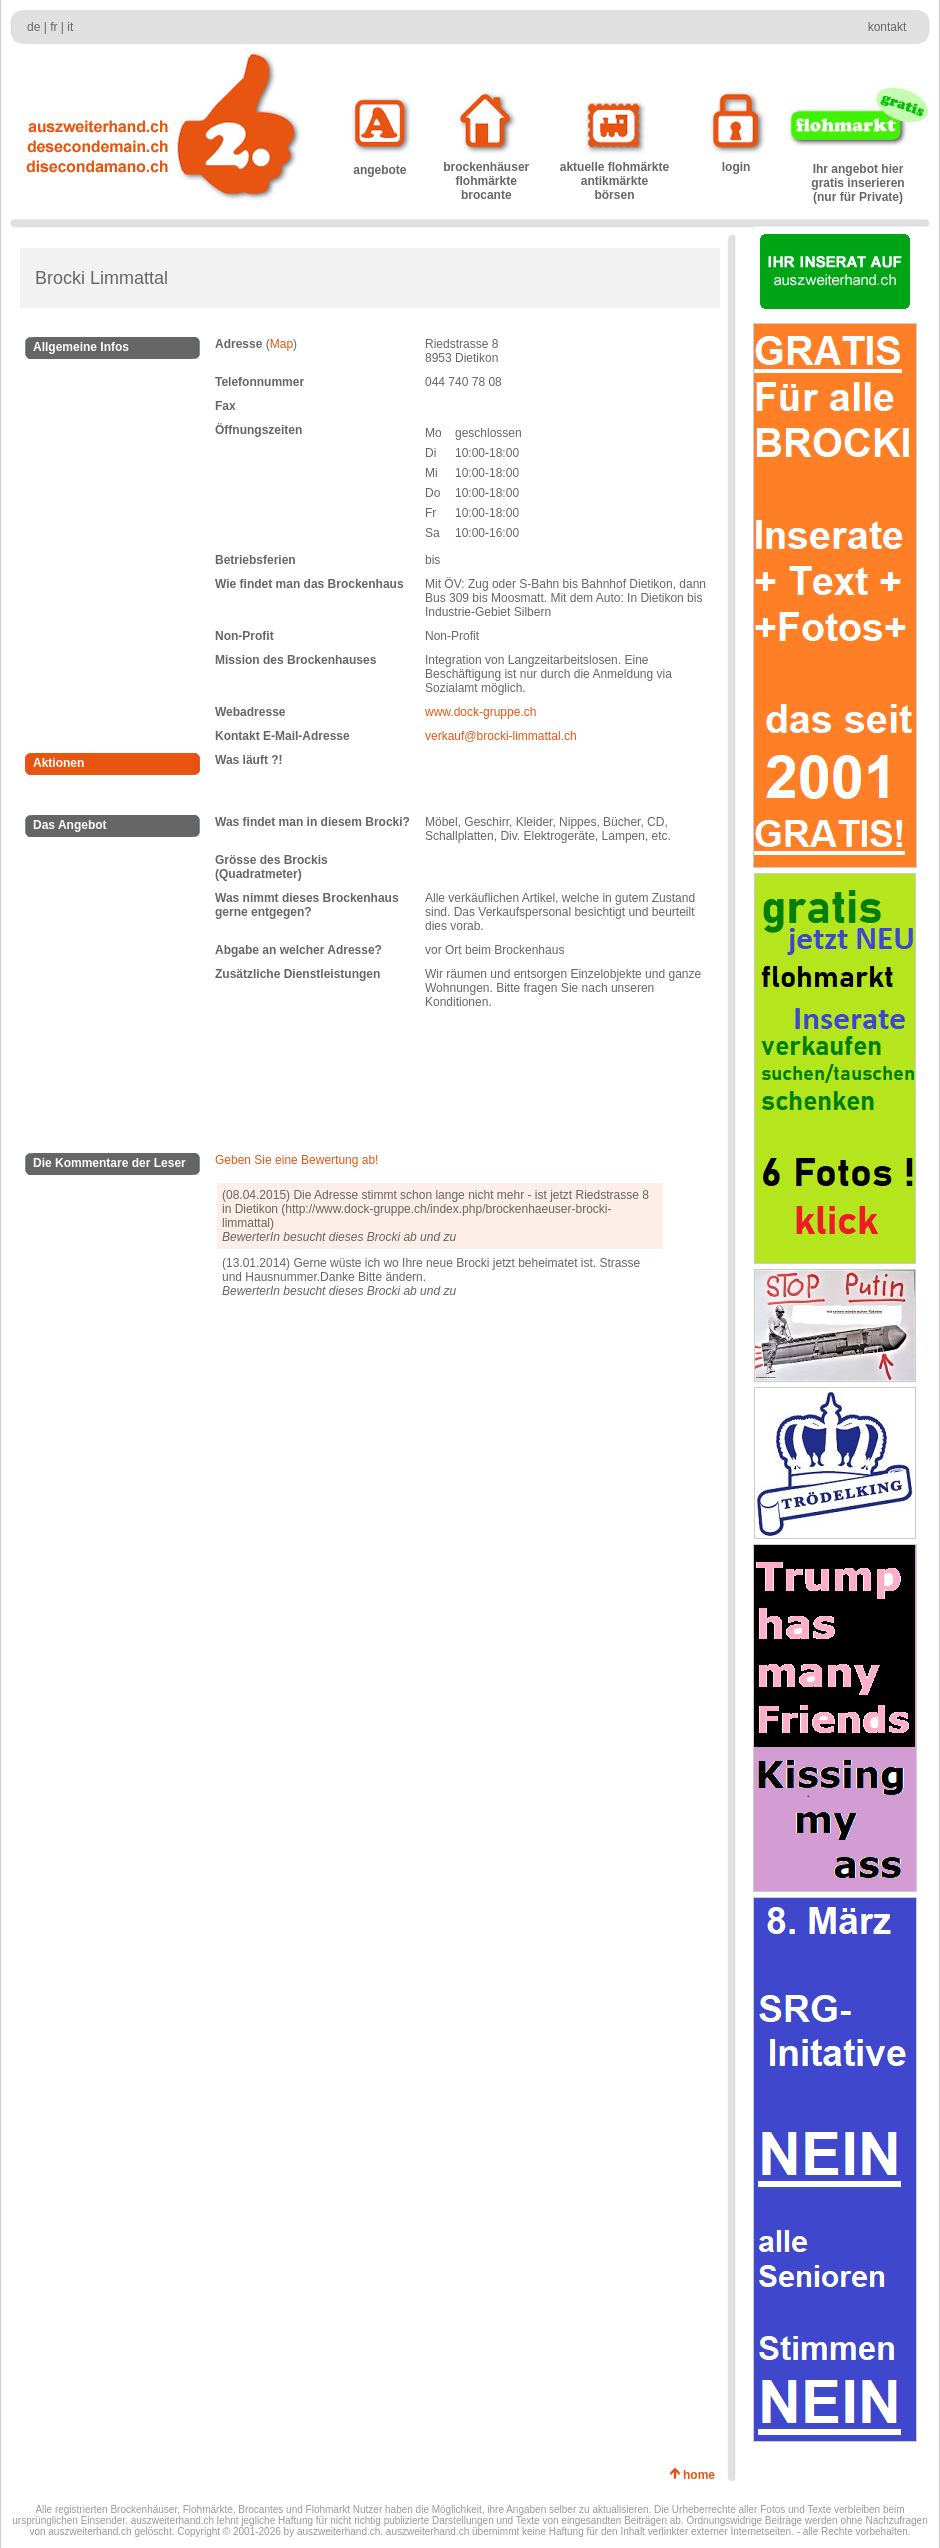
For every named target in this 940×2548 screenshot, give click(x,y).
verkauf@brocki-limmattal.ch (501, 736)
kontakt (887, 27)
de (33, 27)
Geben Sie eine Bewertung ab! (296, 1160)
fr (53, 27)
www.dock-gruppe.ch (480, 712)
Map (281, 344)
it (70, 27)
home (702, 2475)
